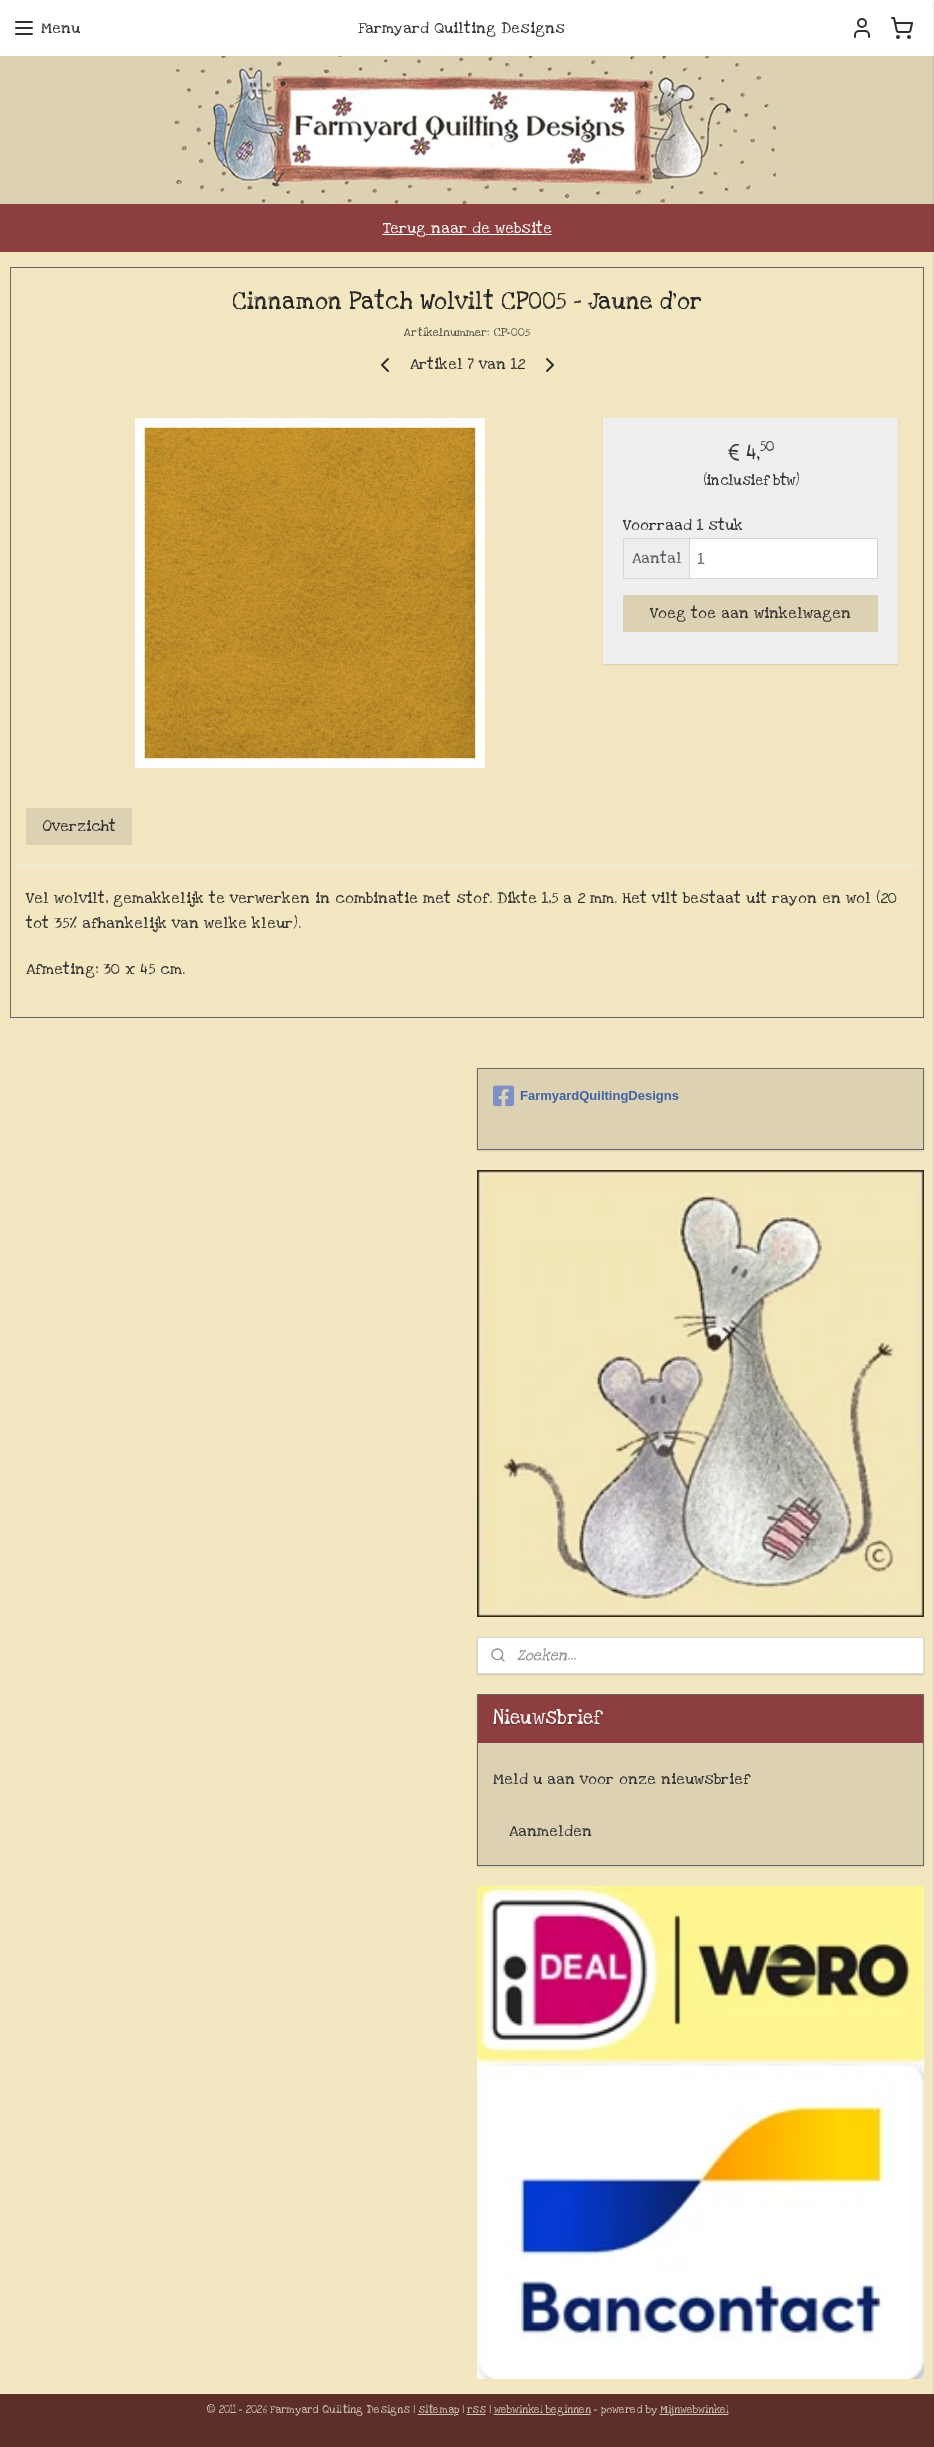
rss (476, 2410)
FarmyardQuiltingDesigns (586, 1096)
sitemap (438, 2410)
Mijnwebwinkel (694, 2410)
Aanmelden (550, 1831)
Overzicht (79, 825)
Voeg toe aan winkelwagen (750, 613)
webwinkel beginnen (542, 2410)
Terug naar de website (467, 228)
